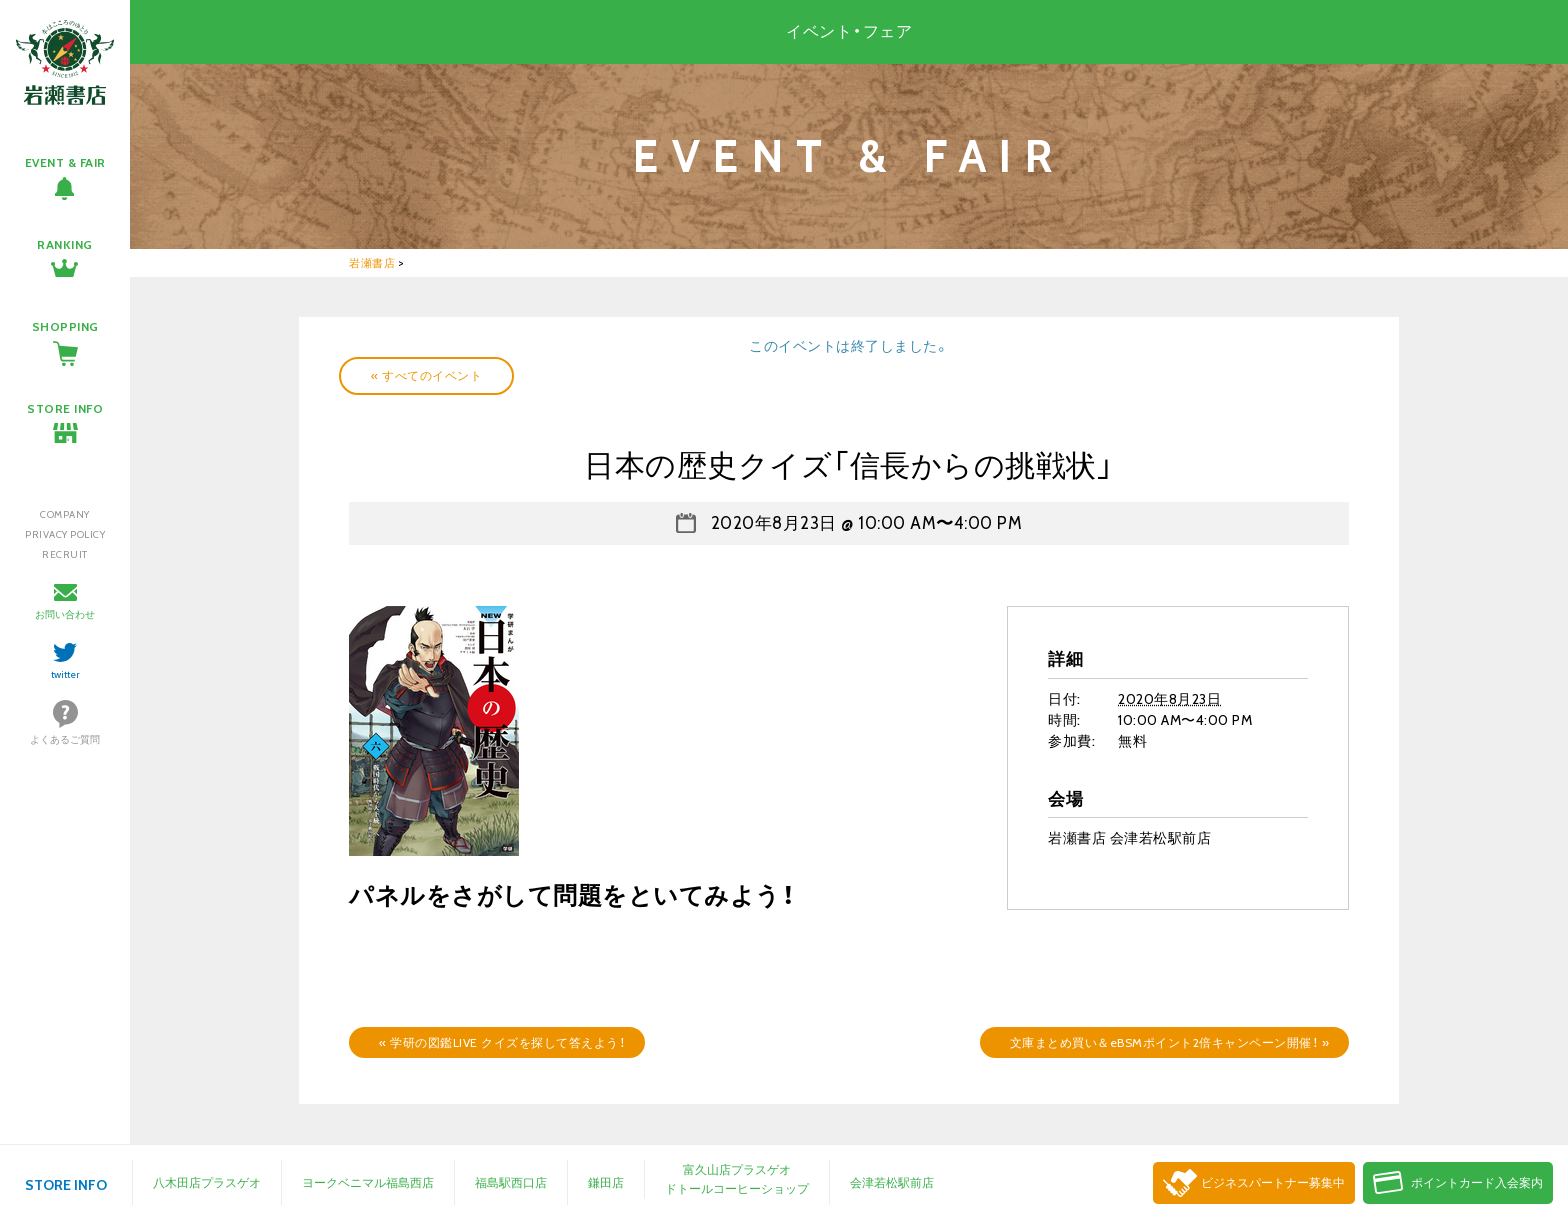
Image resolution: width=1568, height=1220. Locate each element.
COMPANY (65, 514)
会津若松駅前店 (892, 1182)
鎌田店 (606, 1182)
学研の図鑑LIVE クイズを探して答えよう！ (502, 1042)
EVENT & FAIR (65, 162)
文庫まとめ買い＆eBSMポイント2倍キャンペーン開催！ (1170, 1042)
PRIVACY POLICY (65, 534)
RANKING (65, 244)
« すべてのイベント (426, 375)
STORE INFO (65, 408)
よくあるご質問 (65, 739)
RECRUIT (65, 554)
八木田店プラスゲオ (207, 1182)
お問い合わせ (65, 614)
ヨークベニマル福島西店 (368, 1182)
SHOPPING (65, 326)
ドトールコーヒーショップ (737, 1188)
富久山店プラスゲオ (737, 1169)
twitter (65, 674)
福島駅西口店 (511, 1182)
